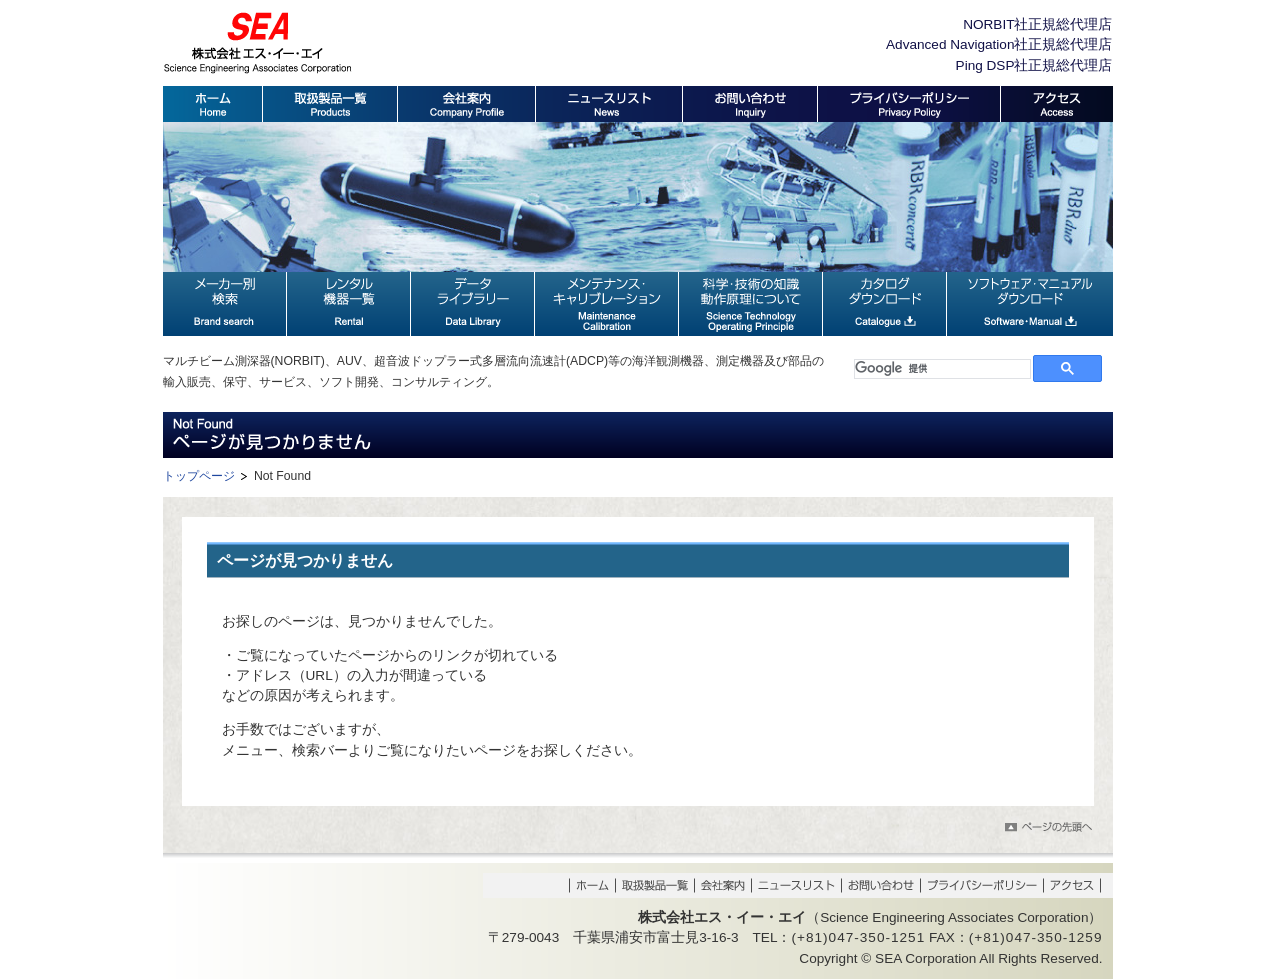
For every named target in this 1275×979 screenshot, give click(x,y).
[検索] (942, 369)
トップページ (199, 476)
